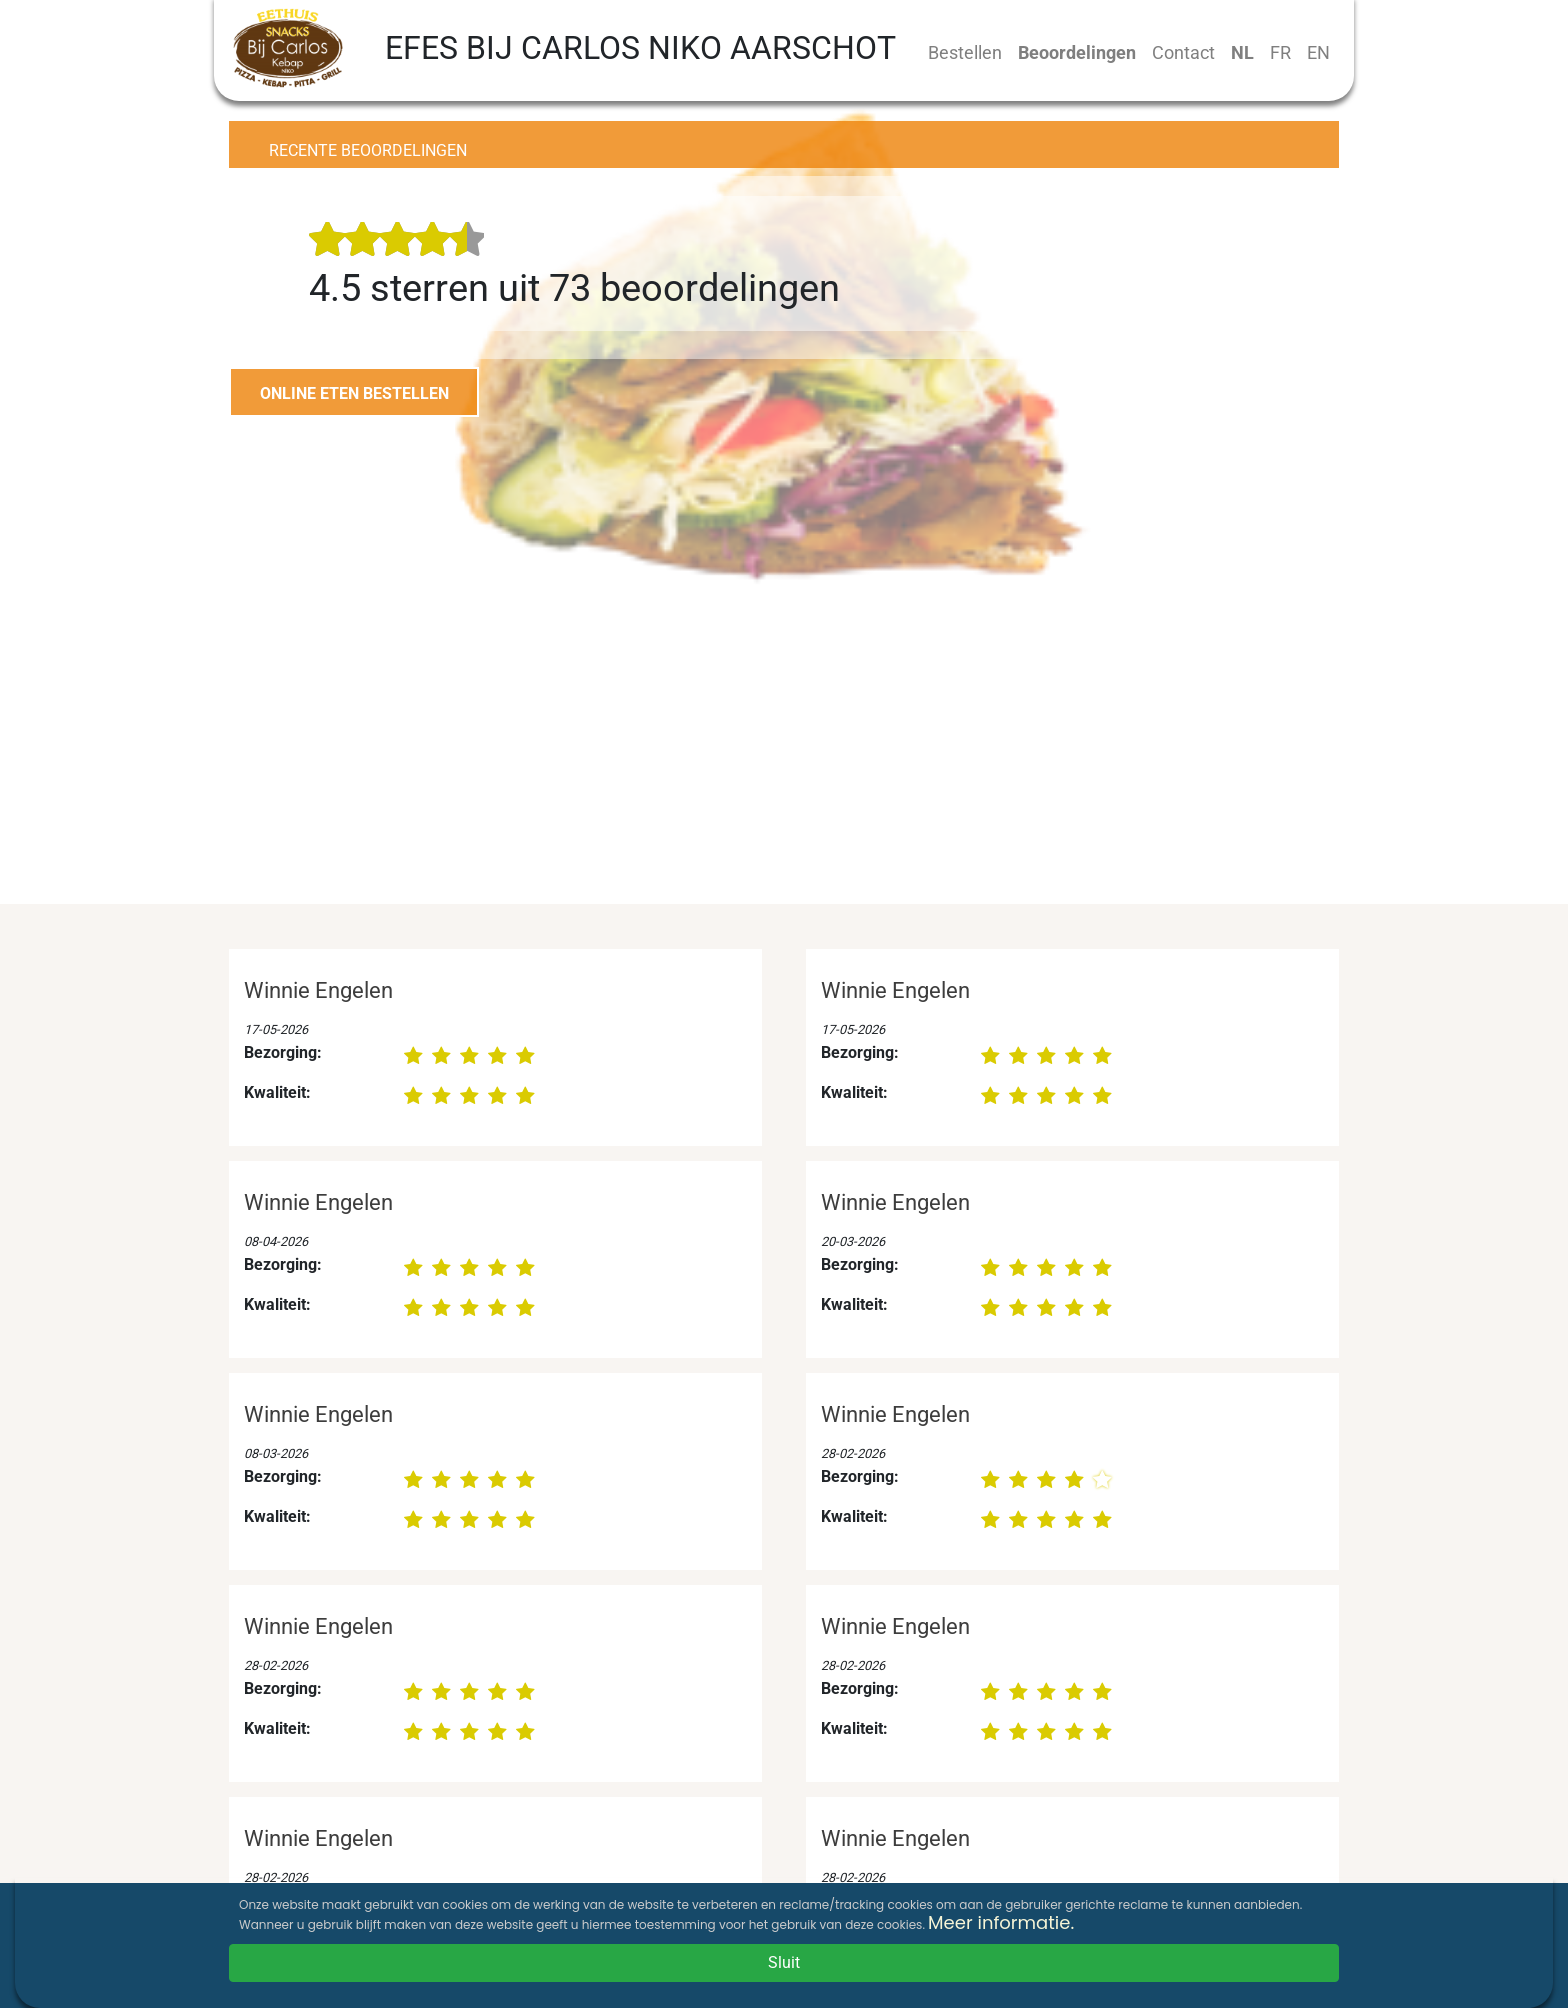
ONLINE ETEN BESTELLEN (354, 393)
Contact (1183, 52)
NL (1242, 52)
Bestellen (965, 52)
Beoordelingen (1077, 52)
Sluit (784, 1962)
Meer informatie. (1001, 1922)
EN (1318, 52)
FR (1280, 52)
